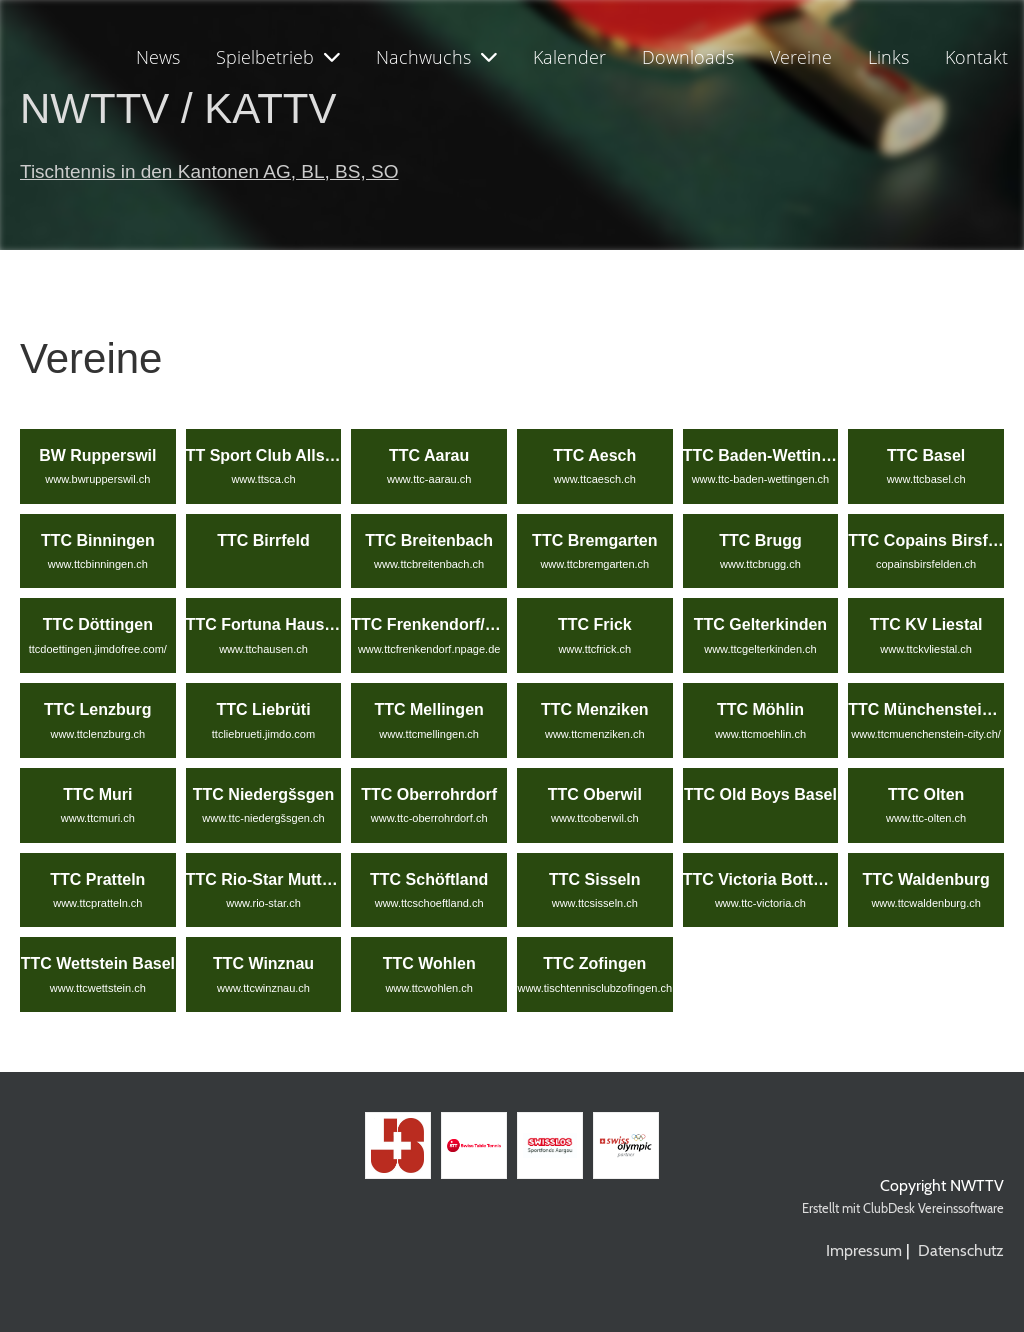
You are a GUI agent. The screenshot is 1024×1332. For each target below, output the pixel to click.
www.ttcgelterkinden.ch (760, 649)
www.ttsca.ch (263, 479)
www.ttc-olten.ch (926, 818)
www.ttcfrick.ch (594, 649)
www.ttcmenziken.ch (595, 734)
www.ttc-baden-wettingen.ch (761, 479)
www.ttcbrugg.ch (760, 564)
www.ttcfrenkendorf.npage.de (429, 649)
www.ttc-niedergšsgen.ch (263, 818)
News (158, 57)
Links (888, 57)
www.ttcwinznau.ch (263, 988)
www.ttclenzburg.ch (97, 734)
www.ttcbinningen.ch (98, 564)
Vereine (801, 57)
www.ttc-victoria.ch (760, 903)
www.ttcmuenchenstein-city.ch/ (926, 734)
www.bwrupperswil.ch (97, 479)
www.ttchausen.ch (263, 649)
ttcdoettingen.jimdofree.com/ (98, 649)
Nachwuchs (436, 57)
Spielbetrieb (278, 57)
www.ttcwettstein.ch (98, 988)
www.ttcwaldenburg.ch (925, 903)
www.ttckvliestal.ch (926, 649)
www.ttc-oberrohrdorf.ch (429, 818)
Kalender (569, 57)
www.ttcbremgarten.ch (594, 564)
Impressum (864, 1250)
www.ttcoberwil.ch (594, 818)
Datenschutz (961, 1250)
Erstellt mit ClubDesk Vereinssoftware (903, 1208)
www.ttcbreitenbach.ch (429, 564)
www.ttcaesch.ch (595, 479)
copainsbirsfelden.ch (926, 564)
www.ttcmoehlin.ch (760, 734)
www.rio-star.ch (263, 903)
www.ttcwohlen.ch (428, 988)
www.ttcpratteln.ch (97, 903)
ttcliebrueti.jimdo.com (263, 734)
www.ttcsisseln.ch (595, 903)
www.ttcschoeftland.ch (429, 903)
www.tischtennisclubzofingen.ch (594, 988)
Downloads (688, 57)
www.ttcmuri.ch (98, 818)
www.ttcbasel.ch (926, 479)
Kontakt (976, 57)
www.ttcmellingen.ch (429, 734)
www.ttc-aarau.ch (429, 479)
